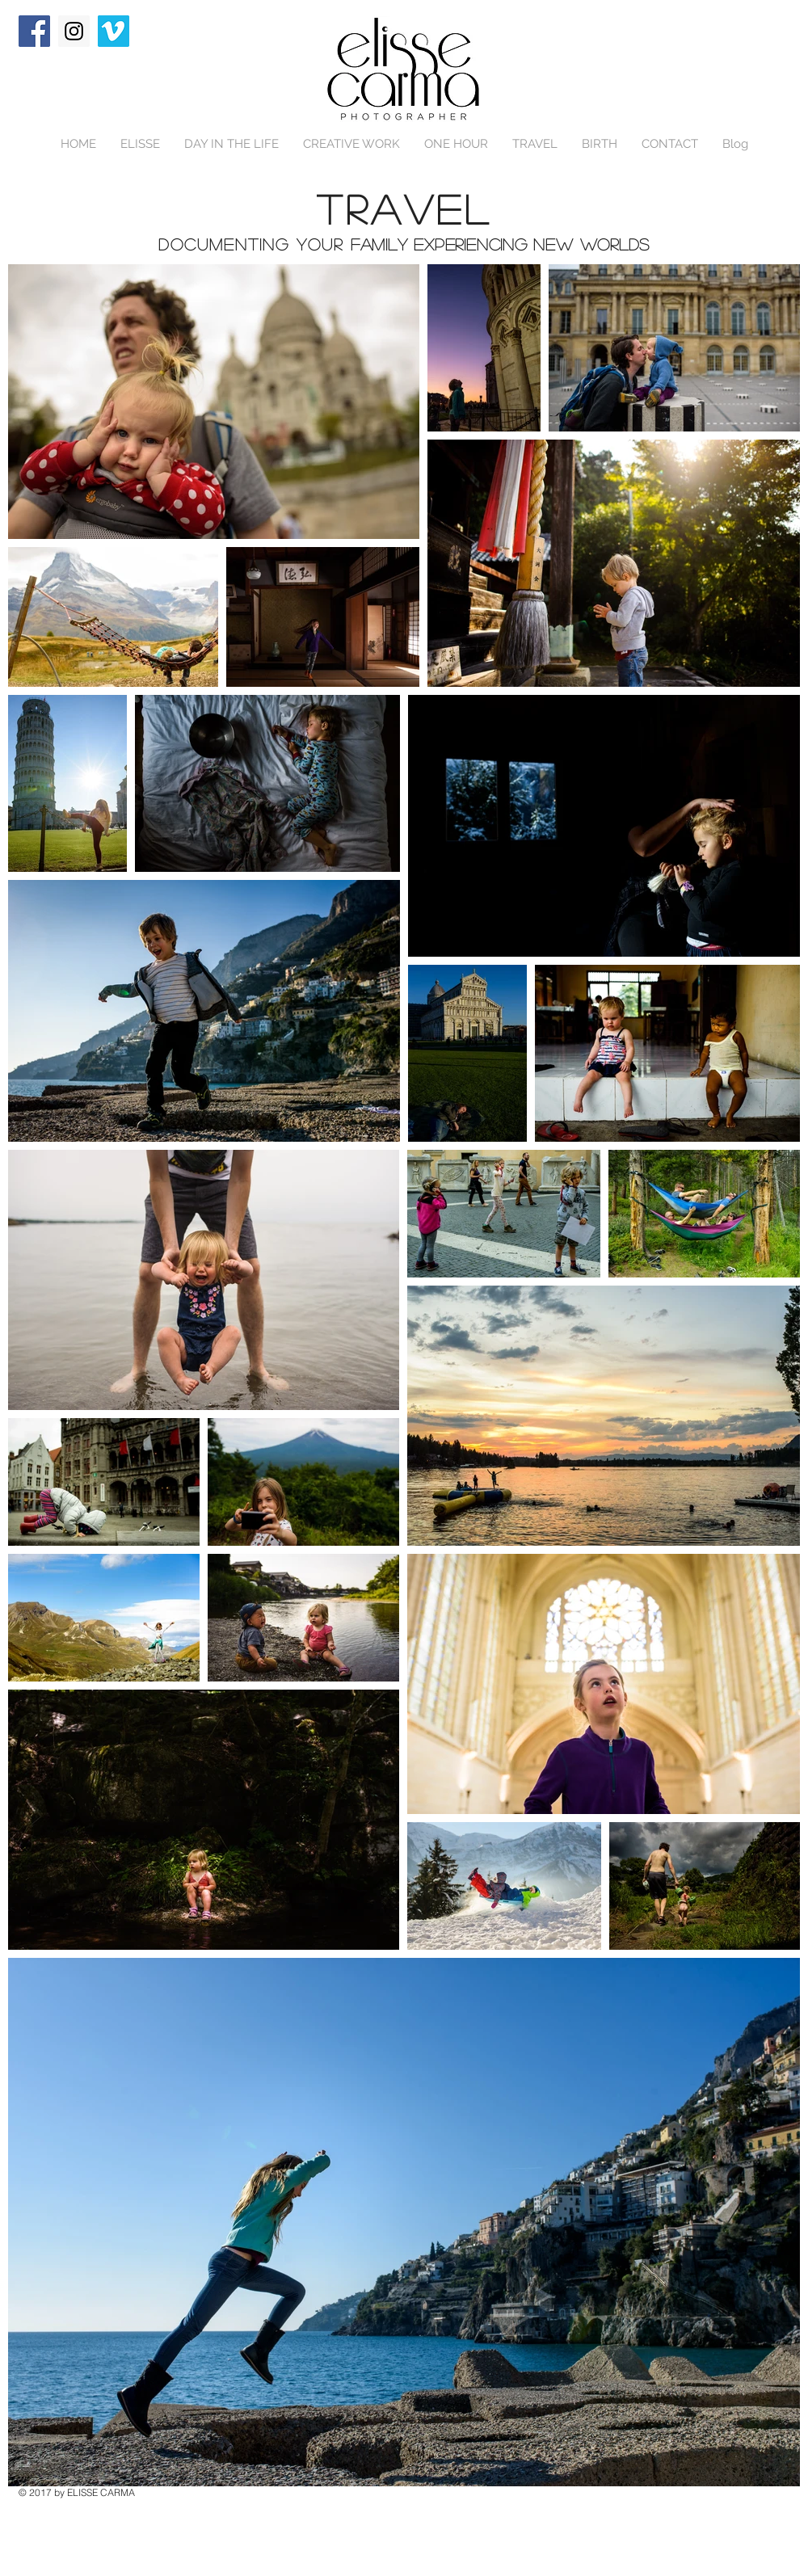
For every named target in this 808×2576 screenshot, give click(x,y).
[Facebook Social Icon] (34, 31)
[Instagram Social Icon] (74, 31)
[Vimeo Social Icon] (113, 31)
